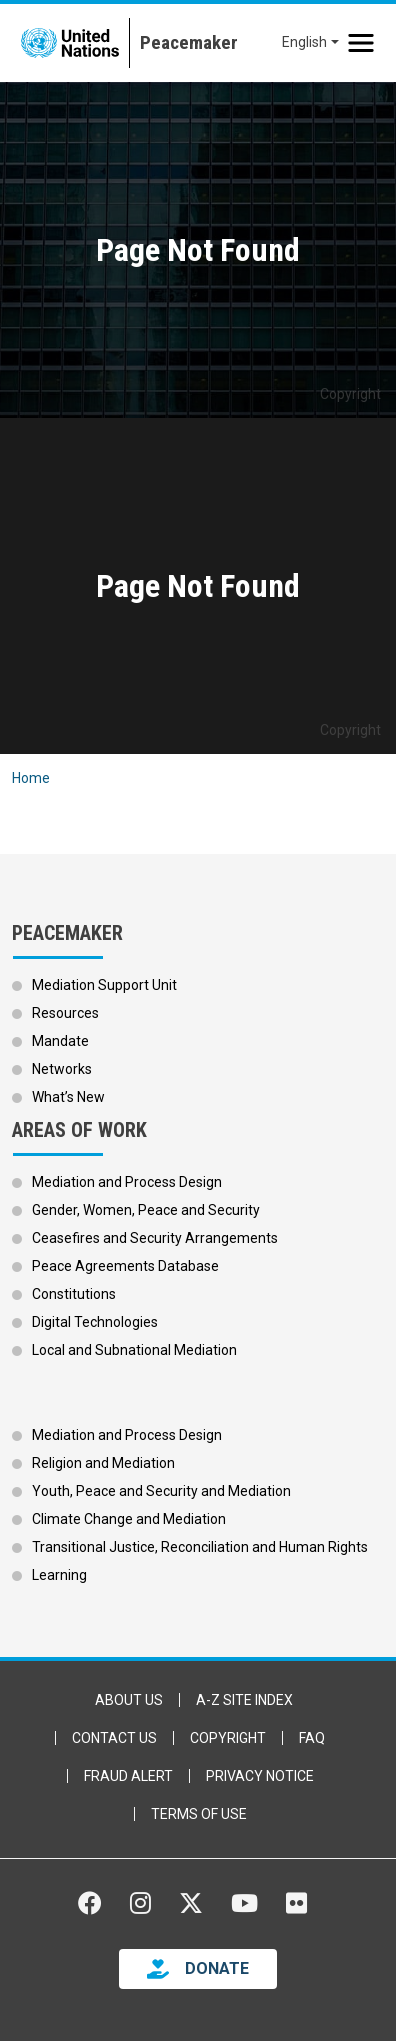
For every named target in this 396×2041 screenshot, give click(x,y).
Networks (62, 1069)
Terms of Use (199, 1814)
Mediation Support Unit (104, 985)
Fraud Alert (128, 1776)
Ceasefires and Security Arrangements (155, 1238)
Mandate (60, 1041)
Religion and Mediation (103, 1463)
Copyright (228, 1738)
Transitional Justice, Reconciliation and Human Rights (200, 1547)
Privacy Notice (260, 1776)
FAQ (312, 1738)
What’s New (68, 1097)
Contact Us (114, 1738)
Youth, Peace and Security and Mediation (161, 1491)
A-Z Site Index (244, 1700)
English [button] (304, 42)
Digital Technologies (95, 1322)
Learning (59, 1575)
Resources (65, 1013)
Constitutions (74, 1294)
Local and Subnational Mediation (134, 1350)
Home (31, 778)
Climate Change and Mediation (129, 1519)
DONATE (217, 1968)
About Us (129, 1700)
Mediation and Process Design (127, 1182)
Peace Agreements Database (125, 1266)
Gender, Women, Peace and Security (146, 1210)
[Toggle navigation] (361, 43)
